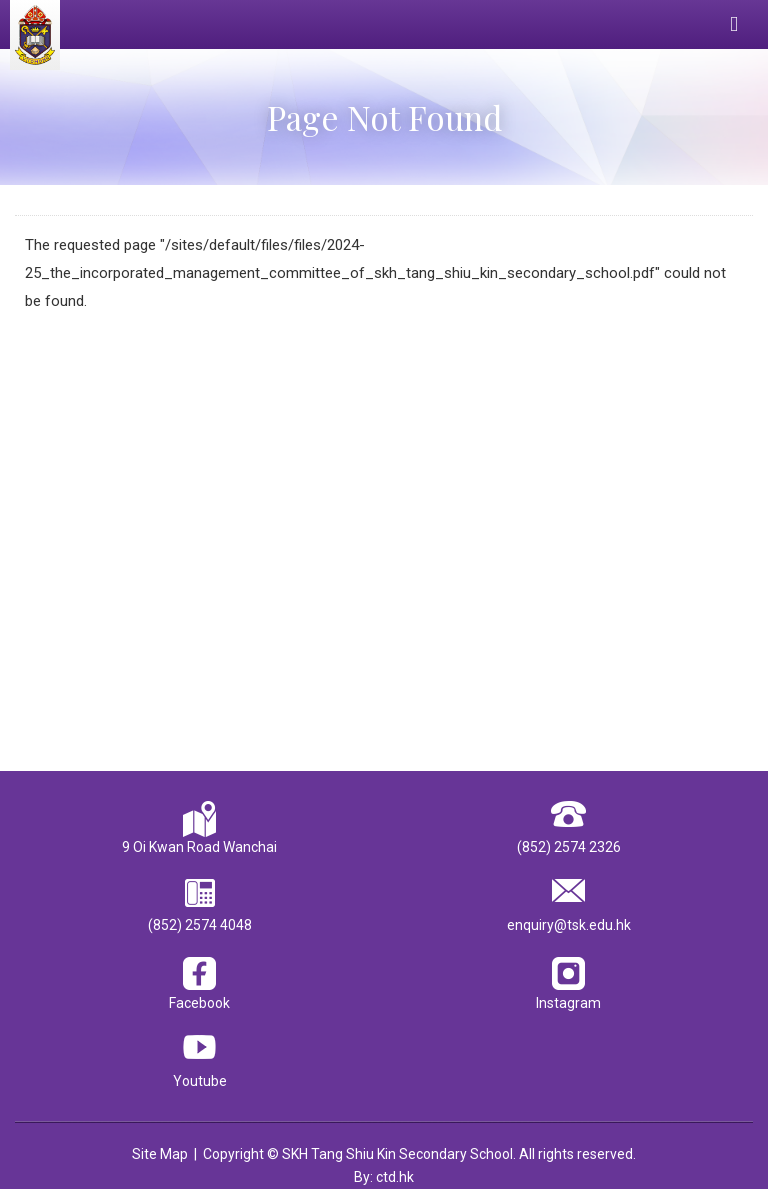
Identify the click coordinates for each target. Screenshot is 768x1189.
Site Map (160, 1154)
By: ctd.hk (384, 1177)
